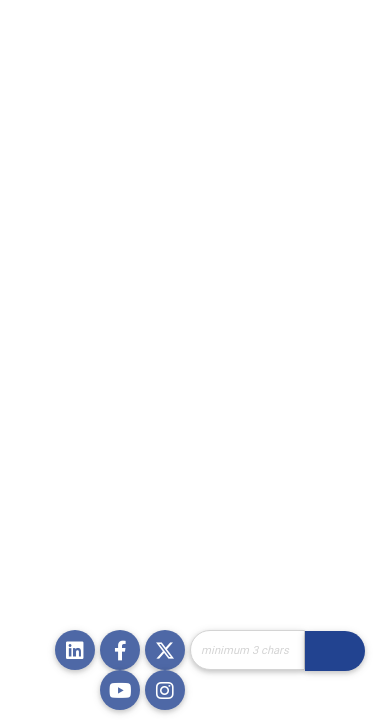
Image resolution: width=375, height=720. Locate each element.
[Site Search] (247, 650)
